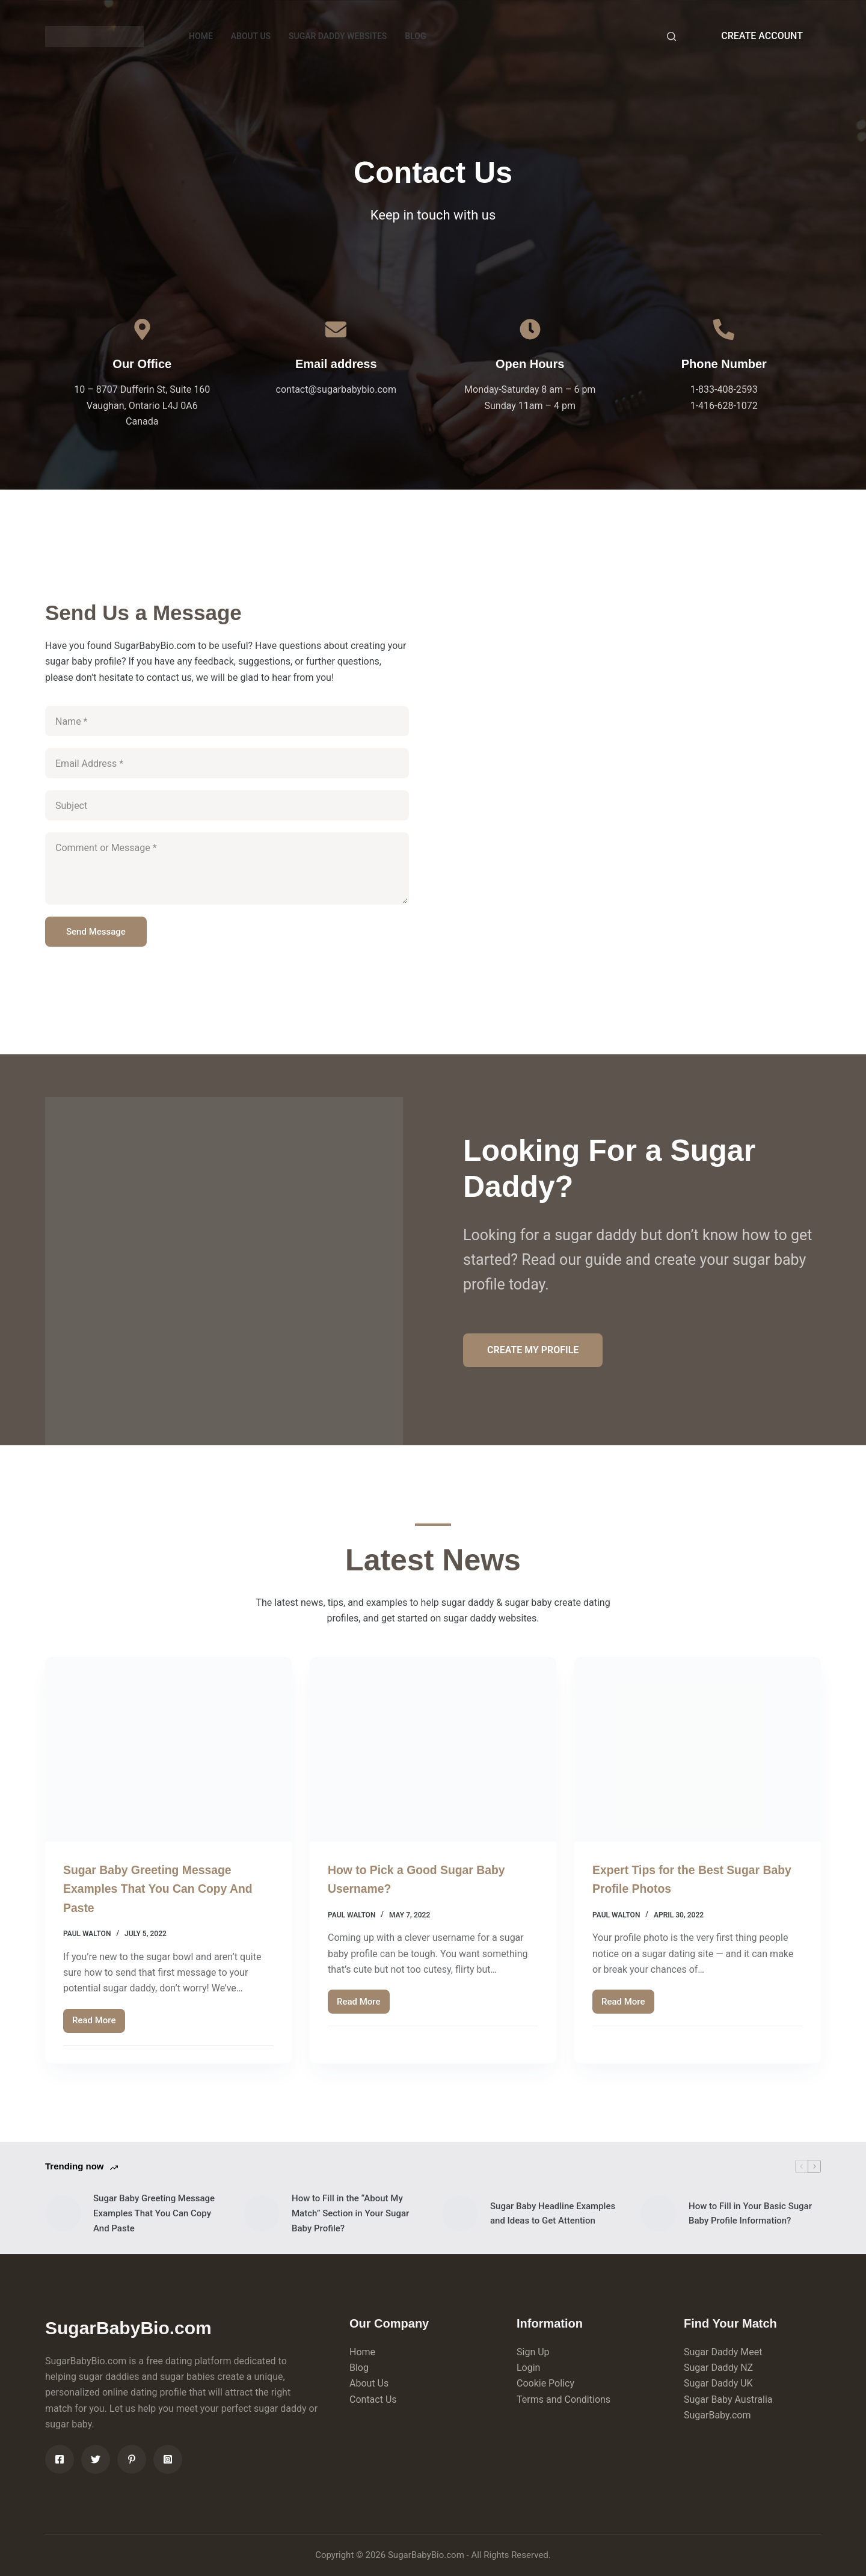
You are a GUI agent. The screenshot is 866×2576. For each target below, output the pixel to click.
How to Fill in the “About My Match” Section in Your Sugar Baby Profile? (350, 2213)
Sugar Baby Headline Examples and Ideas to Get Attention (552, 2214)
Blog (359, 2367)
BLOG (415, 36)
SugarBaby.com (717, 2415)
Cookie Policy (545, 2383)
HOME (201, 36)
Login (528, 2367)
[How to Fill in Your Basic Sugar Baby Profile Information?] (658, 2213)
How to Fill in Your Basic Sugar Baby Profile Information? (750, 2214)
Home (362, 2352)
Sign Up (533, 2352)
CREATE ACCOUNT (762, 35)
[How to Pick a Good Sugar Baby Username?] (433, 1749)
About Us (368, 2383)
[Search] (671, 36)
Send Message (96, 931)
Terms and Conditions (563, 2399)
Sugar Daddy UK (718, 2383)
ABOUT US (251, 36)
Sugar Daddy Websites (338, 36)
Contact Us (373, 2399)
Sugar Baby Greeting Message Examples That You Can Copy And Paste (167, 1887)
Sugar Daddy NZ (718, 2367)
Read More (98, 2023)
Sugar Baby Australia (728, 2399)
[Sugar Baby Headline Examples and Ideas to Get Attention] (460, 2213)
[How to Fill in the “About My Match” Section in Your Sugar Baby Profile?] (262, 2213)
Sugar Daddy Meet (723, 2352)
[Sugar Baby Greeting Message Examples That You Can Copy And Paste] (168, 1749)
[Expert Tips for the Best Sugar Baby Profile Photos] (697, 1749)
